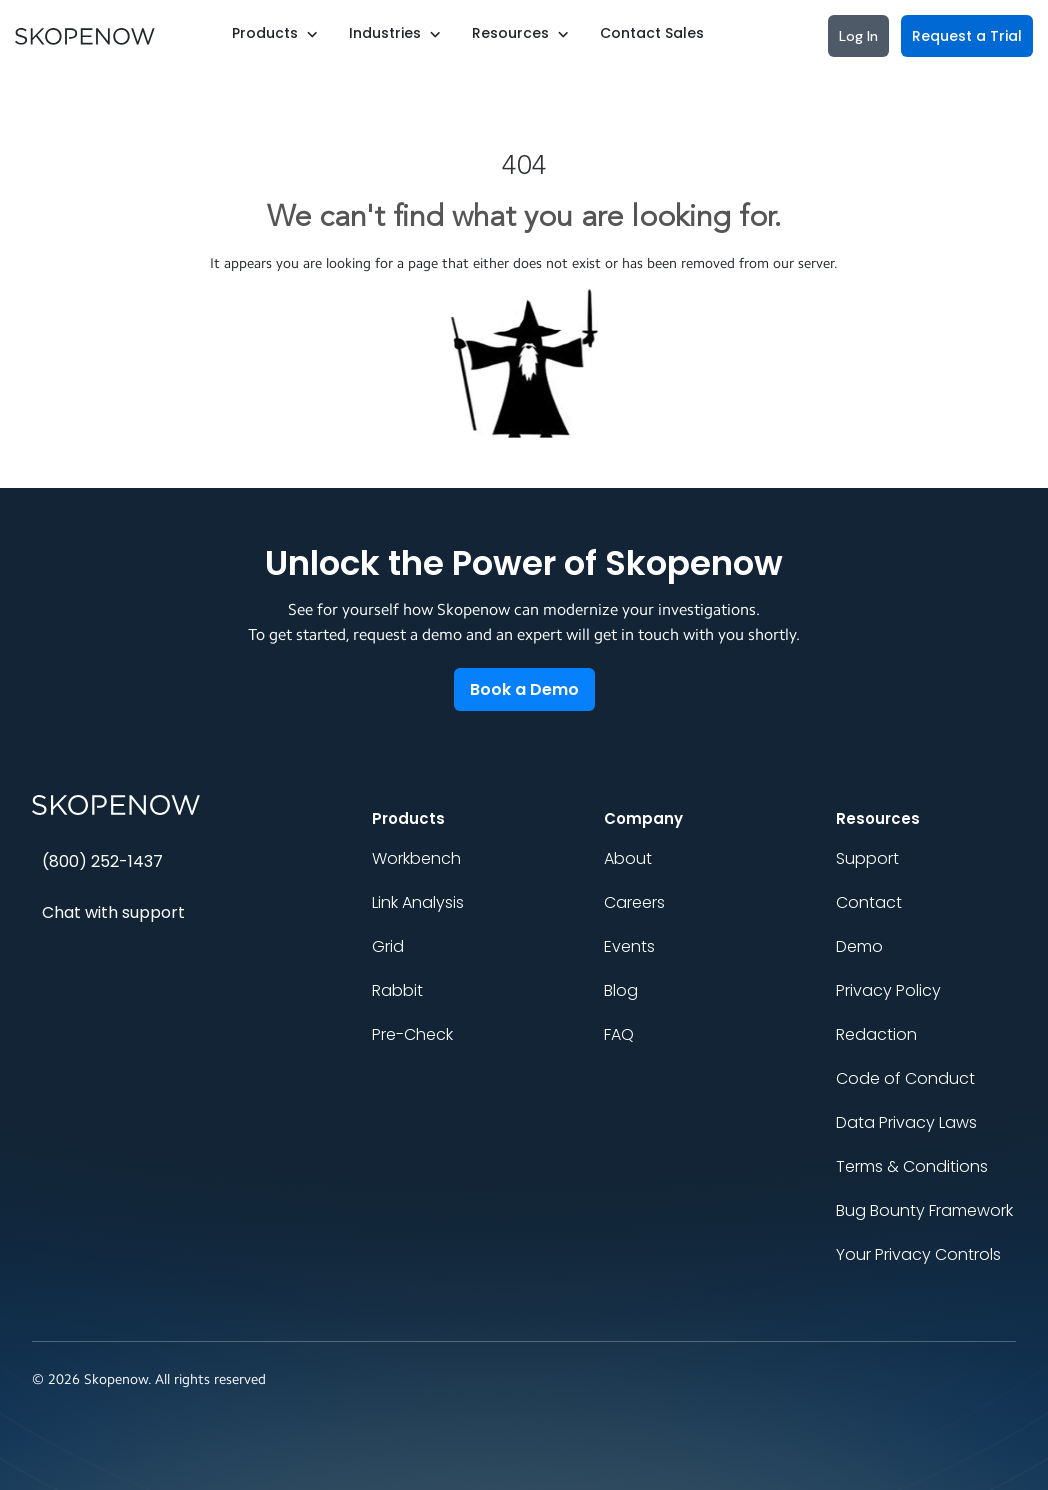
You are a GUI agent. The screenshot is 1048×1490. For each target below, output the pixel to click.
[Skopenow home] (172, 805)
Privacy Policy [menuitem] (888, 990)
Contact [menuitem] (869, 902)
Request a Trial (967, 36)
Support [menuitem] (867, 858)
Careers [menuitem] (634, 902)
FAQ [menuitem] (619, 1034)
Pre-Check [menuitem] (412, 1034)
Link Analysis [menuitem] (418, 902)
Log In (858, 36)
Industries (385, 33)
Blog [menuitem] (621, 990)
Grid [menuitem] (388, 946)
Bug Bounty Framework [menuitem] (924, 1210)
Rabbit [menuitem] (397, 990)
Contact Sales (652, 33)
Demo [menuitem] (859, 946)
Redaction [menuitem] (876, 1034)
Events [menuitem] (629, 946)
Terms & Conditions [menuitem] (912, 1166)
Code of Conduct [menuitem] (905, 1078)
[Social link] (878, 1380)
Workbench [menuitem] (416, 858)
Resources (510, 33)
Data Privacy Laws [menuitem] (906, 1122)
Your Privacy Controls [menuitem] (918, 1254)
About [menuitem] (628, 858)
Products (265, 33)
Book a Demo (524, 689)
